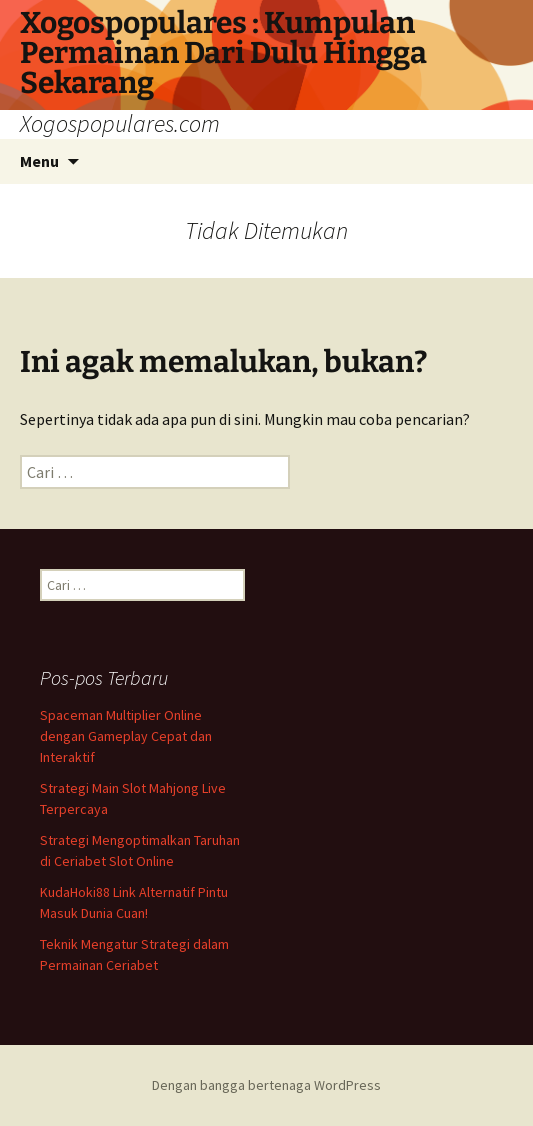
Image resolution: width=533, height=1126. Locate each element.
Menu (39, 161)
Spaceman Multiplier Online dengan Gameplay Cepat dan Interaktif (126, 736)
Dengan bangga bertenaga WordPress (266, 1085)
